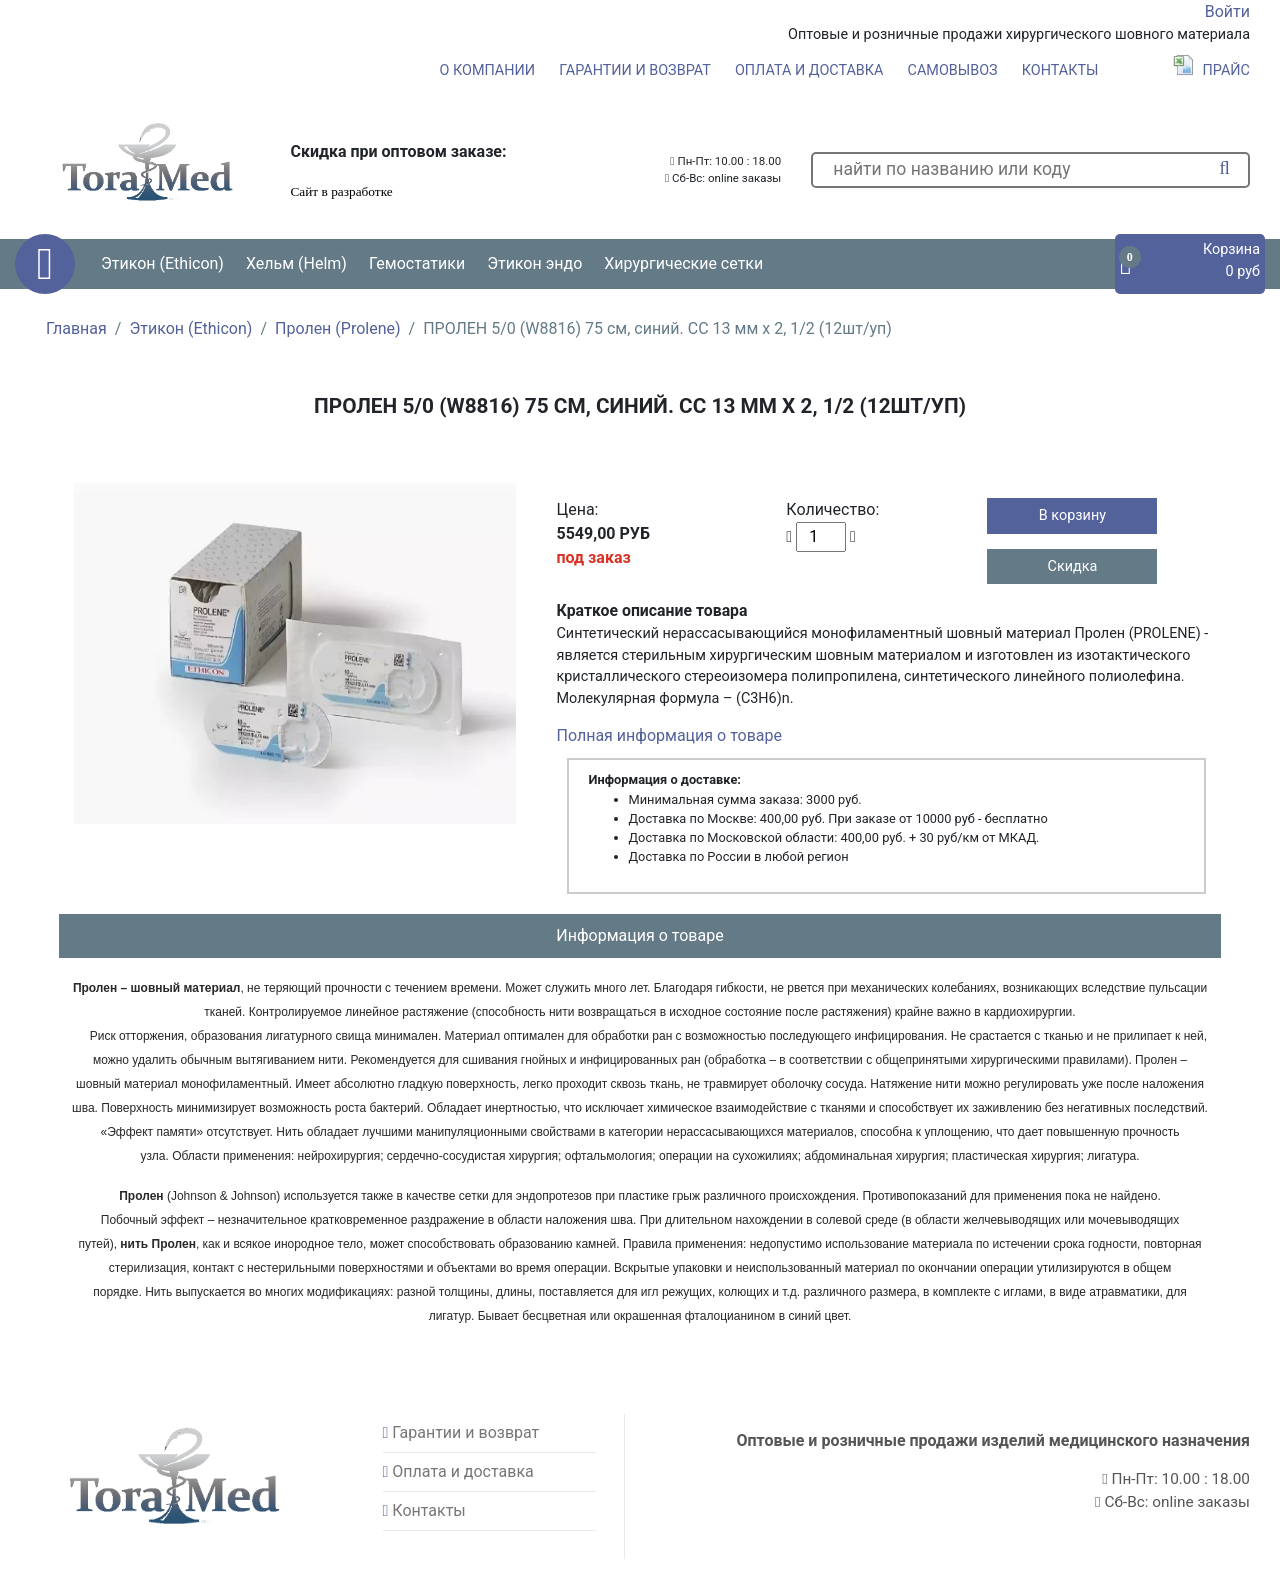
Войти (1227, 11)
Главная (76, 328)
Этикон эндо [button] (534, 263)
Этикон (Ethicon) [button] (162, 263)
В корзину (1072, 515)
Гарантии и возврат (635, 70)
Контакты (1060, 70)
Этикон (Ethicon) (190, 328)
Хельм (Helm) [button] (296, 263)
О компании (487, 70)
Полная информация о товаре (669, 735)
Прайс (1211, 70)
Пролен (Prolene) (338, 328)
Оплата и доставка (809, 70)
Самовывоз (953, 70)
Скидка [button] (1073, 566)
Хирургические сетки (683, 263)
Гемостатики (417, 263)
